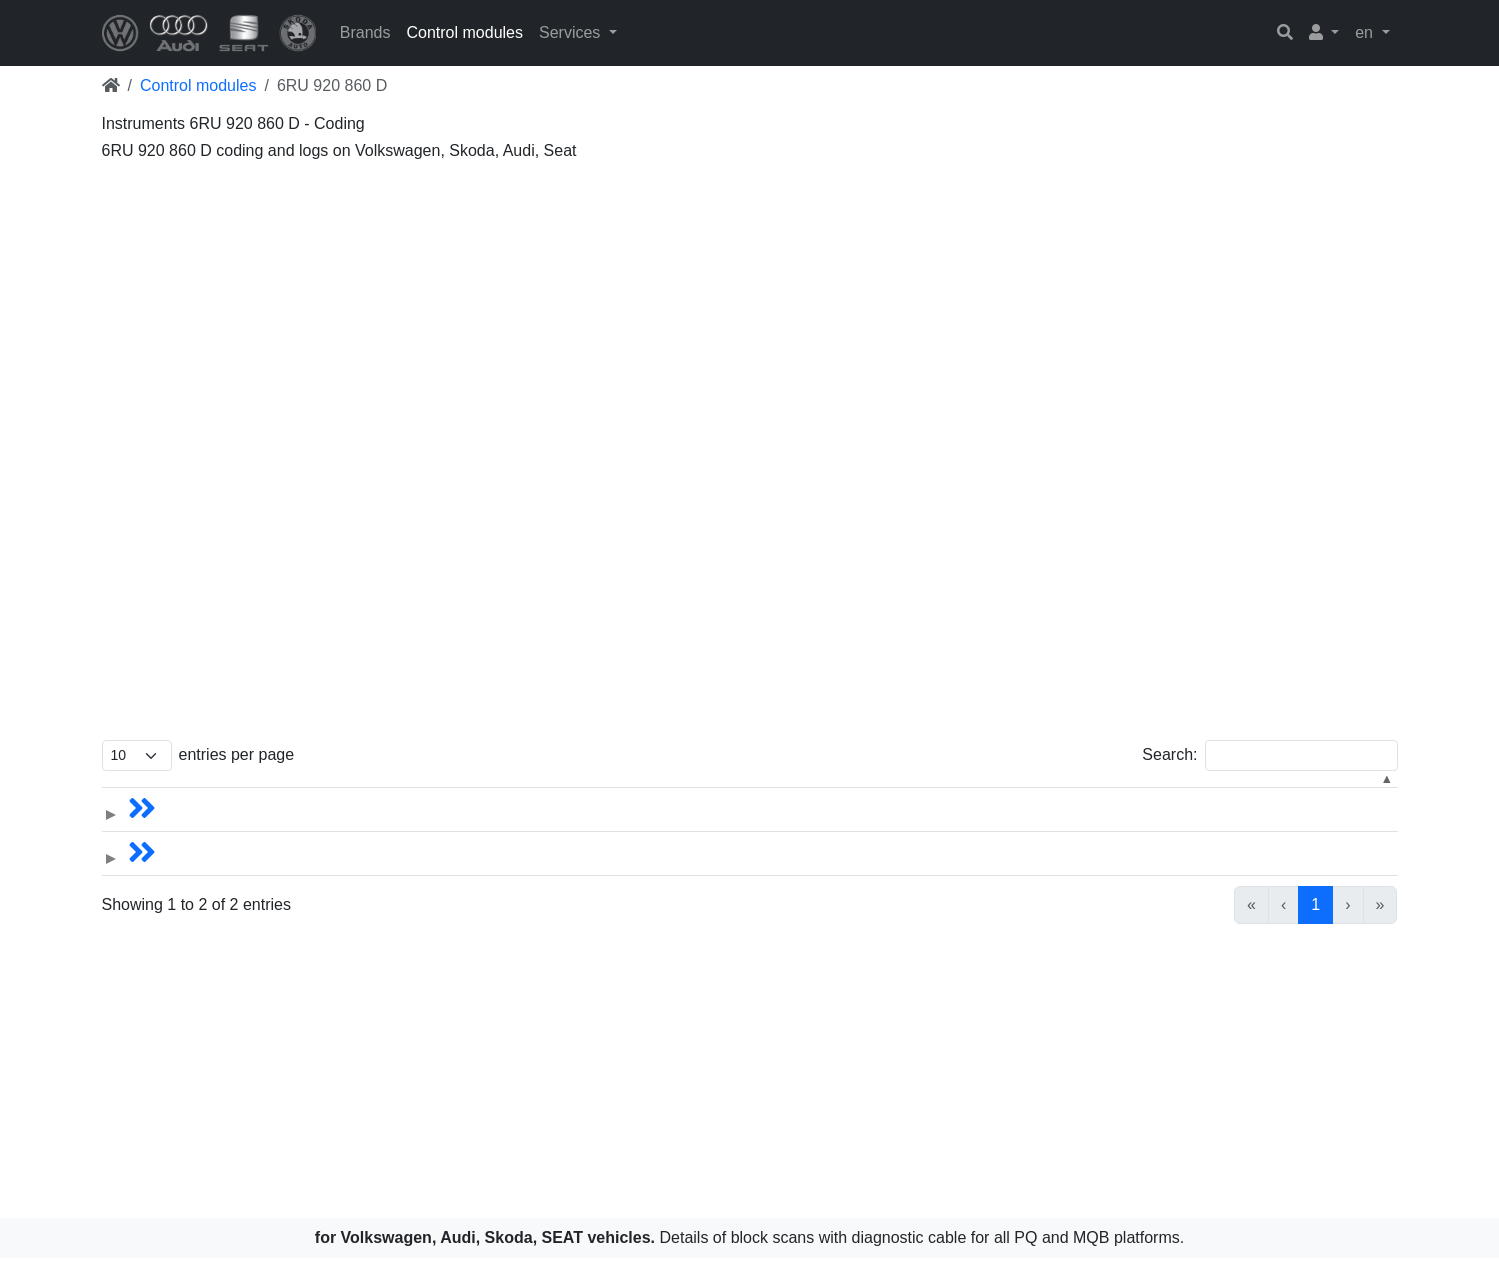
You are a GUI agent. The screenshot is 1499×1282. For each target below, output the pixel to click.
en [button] (1366, 32)
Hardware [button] (1313, 794)
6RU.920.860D (1112, 827)
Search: (1169, 754)
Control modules (464, 32)
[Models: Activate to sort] (285, 795)
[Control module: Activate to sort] (945, 795)
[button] (1324, 33)
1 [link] (1315, 928)
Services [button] (572, 32)
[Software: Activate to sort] (1165, 795)
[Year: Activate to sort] (725, 795)
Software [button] (1090, 794)
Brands (365, 32)
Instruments (914, 827)
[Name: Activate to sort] (505, 795)
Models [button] (205, 794)
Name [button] (420, 794)
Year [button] (799, 794)
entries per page (237, 754)
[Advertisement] (702, 310)
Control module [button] (893, 794)
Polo (415, 827)
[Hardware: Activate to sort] (1336, 795)
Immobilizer (913, 871)
